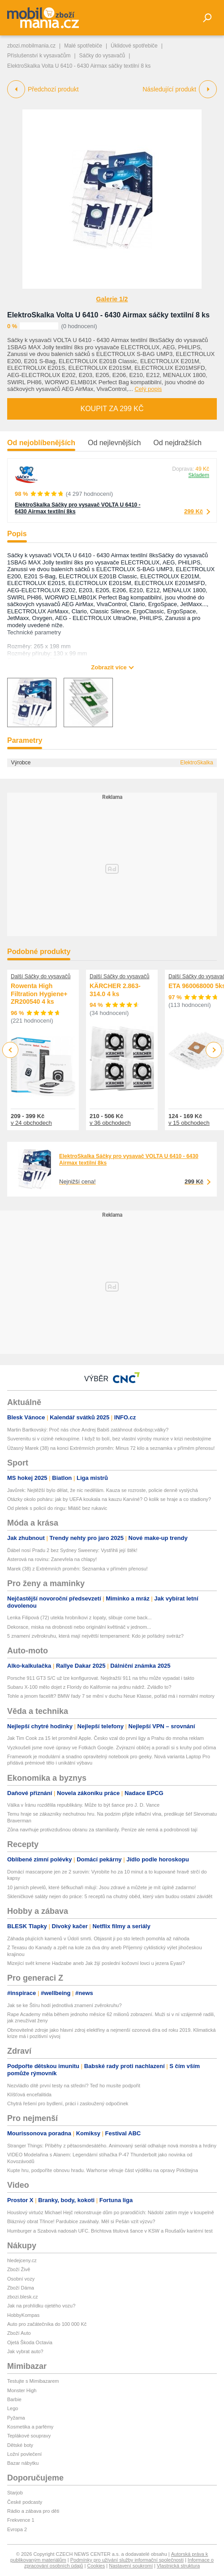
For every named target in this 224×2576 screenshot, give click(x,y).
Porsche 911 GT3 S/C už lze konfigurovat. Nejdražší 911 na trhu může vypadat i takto (100, 1678)
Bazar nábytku (23, 2463)
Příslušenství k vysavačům (38, 55)
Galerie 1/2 (112, 299)
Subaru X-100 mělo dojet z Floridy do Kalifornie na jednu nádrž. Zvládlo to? (89, 1687)
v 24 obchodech (31, 1122)
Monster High (21, 2390)
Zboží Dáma (20, 2287)
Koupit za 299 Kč (111, 408)
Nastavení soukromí (131, 2565)
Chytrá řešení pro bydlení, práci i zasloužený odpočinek (67, 2103)
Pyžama (16, 2417)
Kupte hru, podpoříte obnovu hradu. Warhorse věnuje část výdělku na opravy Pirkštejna (102, 2170)
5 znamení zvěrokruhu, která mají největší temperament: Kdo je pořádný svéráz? (95, 1636)
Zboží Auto (19, 2333)
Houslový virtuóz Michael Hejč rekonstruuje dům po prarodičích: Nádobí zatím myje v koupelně (110, 2212)
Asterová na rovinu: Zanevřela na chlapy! (52, 1559)
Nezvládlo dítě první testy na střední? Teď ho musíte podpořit (73, 2085)
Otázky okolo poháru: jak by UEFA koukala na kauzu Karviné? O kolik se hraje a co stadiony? (109, 1499)
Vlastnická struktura (178, 2565)
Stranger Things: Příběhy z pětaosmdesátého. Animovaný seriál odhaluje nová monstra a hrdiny (111, 2145)
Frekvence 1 (20, 2520)
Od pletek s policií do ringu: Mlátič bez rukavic (57, 1508)
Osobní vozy (20, 2278)
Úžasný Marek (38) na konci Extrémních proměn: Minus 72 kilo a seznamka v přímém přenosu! (111, 1448)
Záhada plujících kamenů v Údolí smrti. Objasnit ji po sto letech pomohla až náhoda (98, 1938)
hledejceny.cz (22, 2260)
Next (214, 1050)
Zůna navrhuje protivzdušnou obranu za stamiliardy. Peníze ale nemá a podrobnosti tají (102, 1829)
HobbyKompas (23, 2315)
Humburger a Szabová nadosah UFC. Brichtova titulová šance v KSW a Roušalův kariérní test (110, 2230)
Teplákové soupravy (29, 2435)
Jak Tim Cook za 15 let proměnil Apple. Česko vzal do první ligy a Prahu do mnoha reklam (105, 1738)
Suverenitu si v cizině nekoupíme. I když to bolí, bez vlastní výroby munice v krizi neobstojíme (109, 1438)
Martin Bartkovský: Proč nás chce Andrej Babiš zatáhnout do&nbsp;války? (87, 1429)
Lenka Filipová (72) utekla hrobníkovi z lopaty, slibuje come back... (79, 1617)
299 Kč (193, 511)
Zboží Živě (18, 2269)
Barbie (14, 2399)
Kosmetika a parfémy (30, 2426)
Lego (12, 2408)
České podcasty (24, 2502)
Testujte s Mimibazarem (33, 2381)
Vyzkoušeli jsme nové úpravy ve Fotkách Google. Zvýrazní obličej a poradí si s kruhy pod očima (111, 1747)
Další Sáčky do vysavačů (40, 976)
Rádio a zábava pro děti (33, 2511)
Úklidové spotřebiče (134, 46)
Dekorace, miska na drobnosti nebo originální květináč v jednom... (79, 1627)
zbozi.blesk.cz (22, 2296)
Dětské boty (20, 2445)
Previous (10, 1050)
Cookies (96, 2565)
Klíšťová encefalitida (29, 2094)
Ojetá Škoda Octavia (29, 2342)
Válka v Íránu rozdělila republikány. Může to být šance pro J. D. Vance (83, 1805)
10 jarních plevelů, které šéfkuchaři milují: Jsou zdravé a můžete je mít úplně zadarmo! (101, 1887)
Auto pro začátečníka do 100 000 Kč (46, 2324)
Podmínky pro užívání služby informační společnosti (127, 2560)
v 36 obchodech (110, 1122)
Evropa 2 (17, 2529)
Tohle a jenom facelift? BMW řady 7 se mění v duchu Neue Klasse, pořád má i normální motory (111, 1696)
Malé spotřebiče (83, 46)
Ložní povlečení (24, 2454)
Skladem (198, 475)
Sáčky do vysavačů (102, 55)
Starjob (15, 2492)
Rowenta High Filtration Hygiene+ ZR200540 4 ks (39, 993)
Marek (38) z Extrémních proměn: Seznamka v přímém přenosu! (77, 1568)
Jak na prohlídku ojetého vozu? (41, 2305)
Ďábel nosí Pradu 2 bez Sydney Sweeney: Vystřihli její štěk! (72, 1550)
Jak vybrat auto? (25, 2351)
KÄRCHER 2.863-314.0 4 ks (115, 989)
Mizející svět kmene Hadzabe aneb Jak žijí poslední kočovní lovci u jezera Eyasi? (96, 1963)
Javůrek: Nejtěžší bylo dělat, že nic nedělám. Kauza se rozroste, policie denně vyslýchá (102, 1490)
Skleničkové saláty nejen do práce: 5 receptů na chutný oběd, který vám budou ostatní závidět (109, 1896)
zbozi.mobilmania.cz (31, 46)
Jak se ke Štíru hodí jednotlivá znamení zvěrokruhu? (64, 2005)
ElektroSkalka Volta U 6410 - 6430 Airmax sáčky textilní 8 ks (108, 315)
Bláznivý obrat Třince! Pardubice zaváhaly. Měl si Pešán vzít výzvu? (81, 2221)
